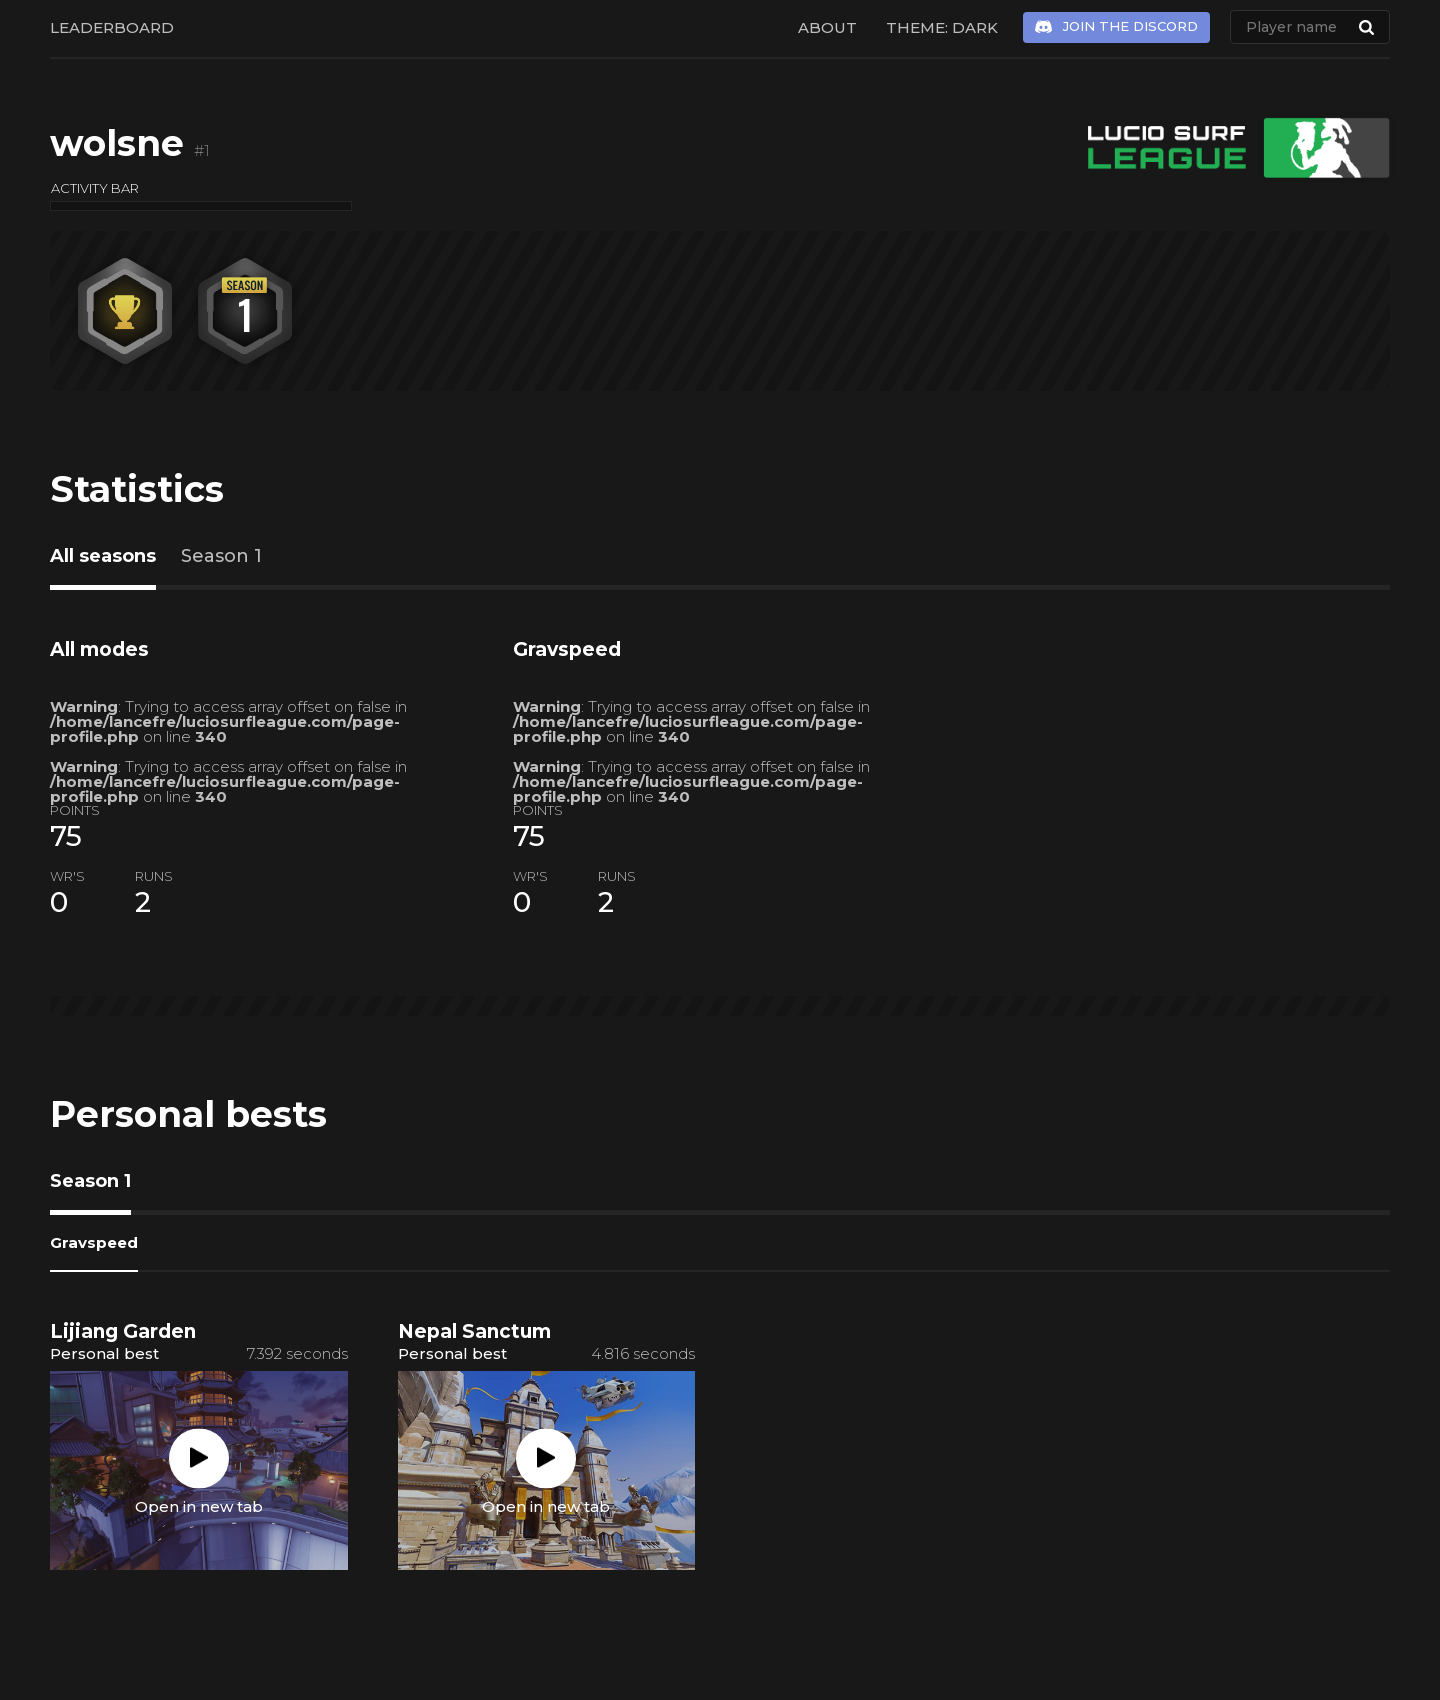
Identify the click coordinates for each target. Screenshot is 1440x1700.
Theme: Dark (942, 27)
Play (199, 1458)
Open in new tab (199, 1505)
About (827, 27)
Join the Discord (1130, 26)
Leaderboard (112, 27)
